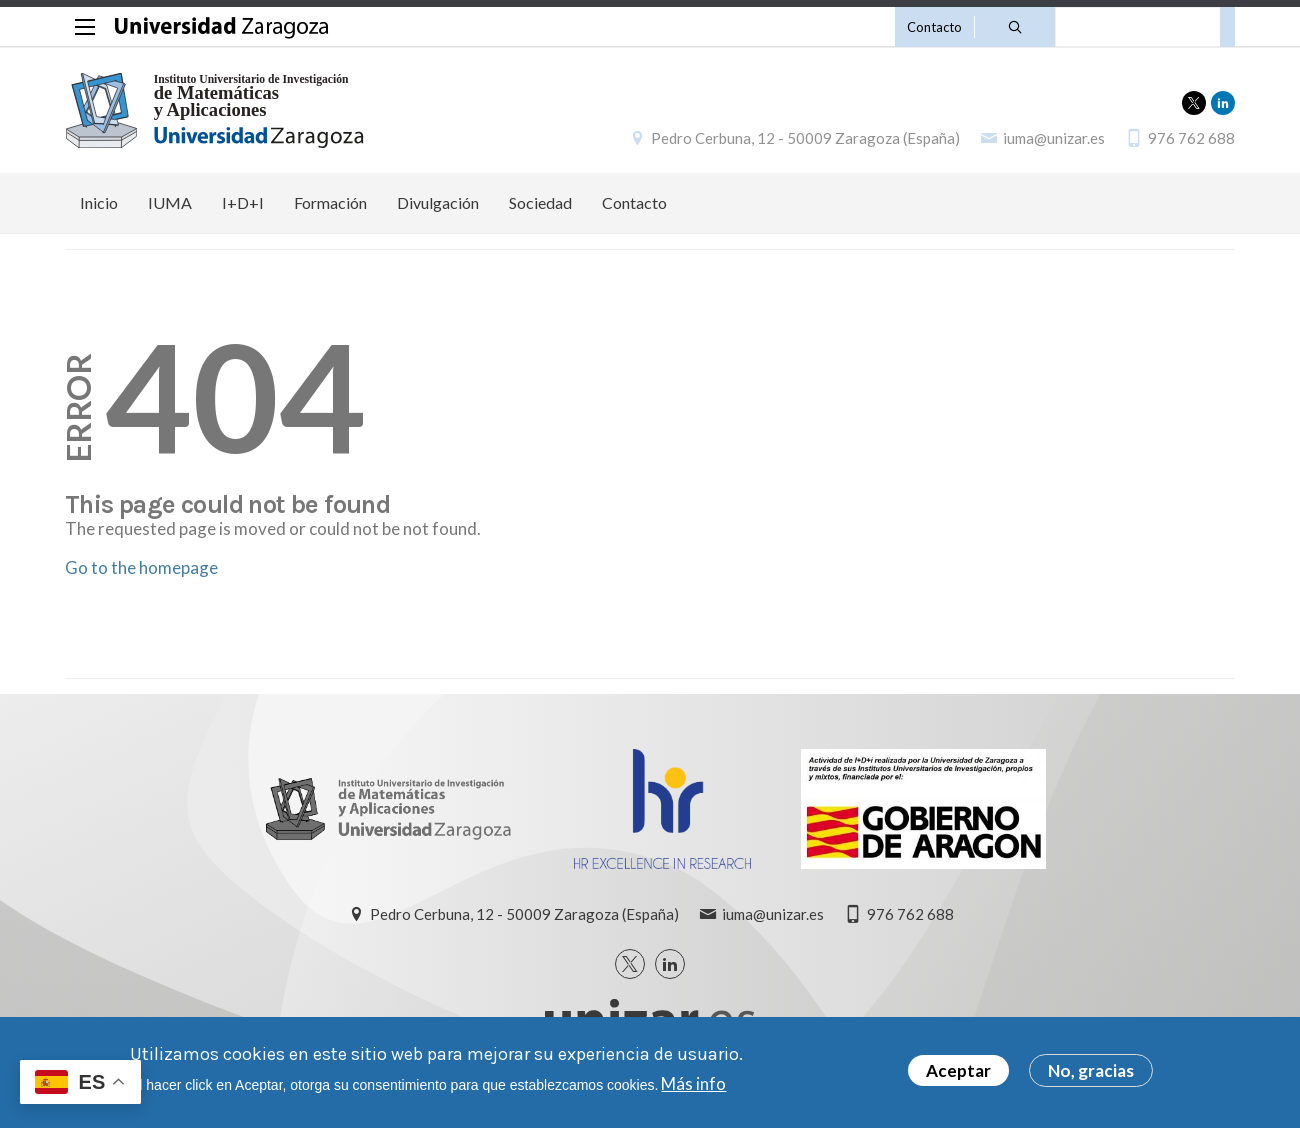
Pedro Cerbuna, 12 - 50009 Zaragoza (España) (805, 138)
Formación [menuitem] (330, 202)
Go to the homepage (141, 567)
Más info (693, 1087)
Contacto (934, 27)
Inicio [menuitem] (99, 202)
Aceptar (958, 1075)
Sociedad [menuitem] (540, 202)
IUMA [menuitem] (170, 202)
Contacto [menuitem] (634, 202)
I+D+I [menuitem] (243, 202)
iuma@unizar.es (1054, 138)
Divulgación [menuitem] (438, 202)
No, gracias (1091, 1075)
